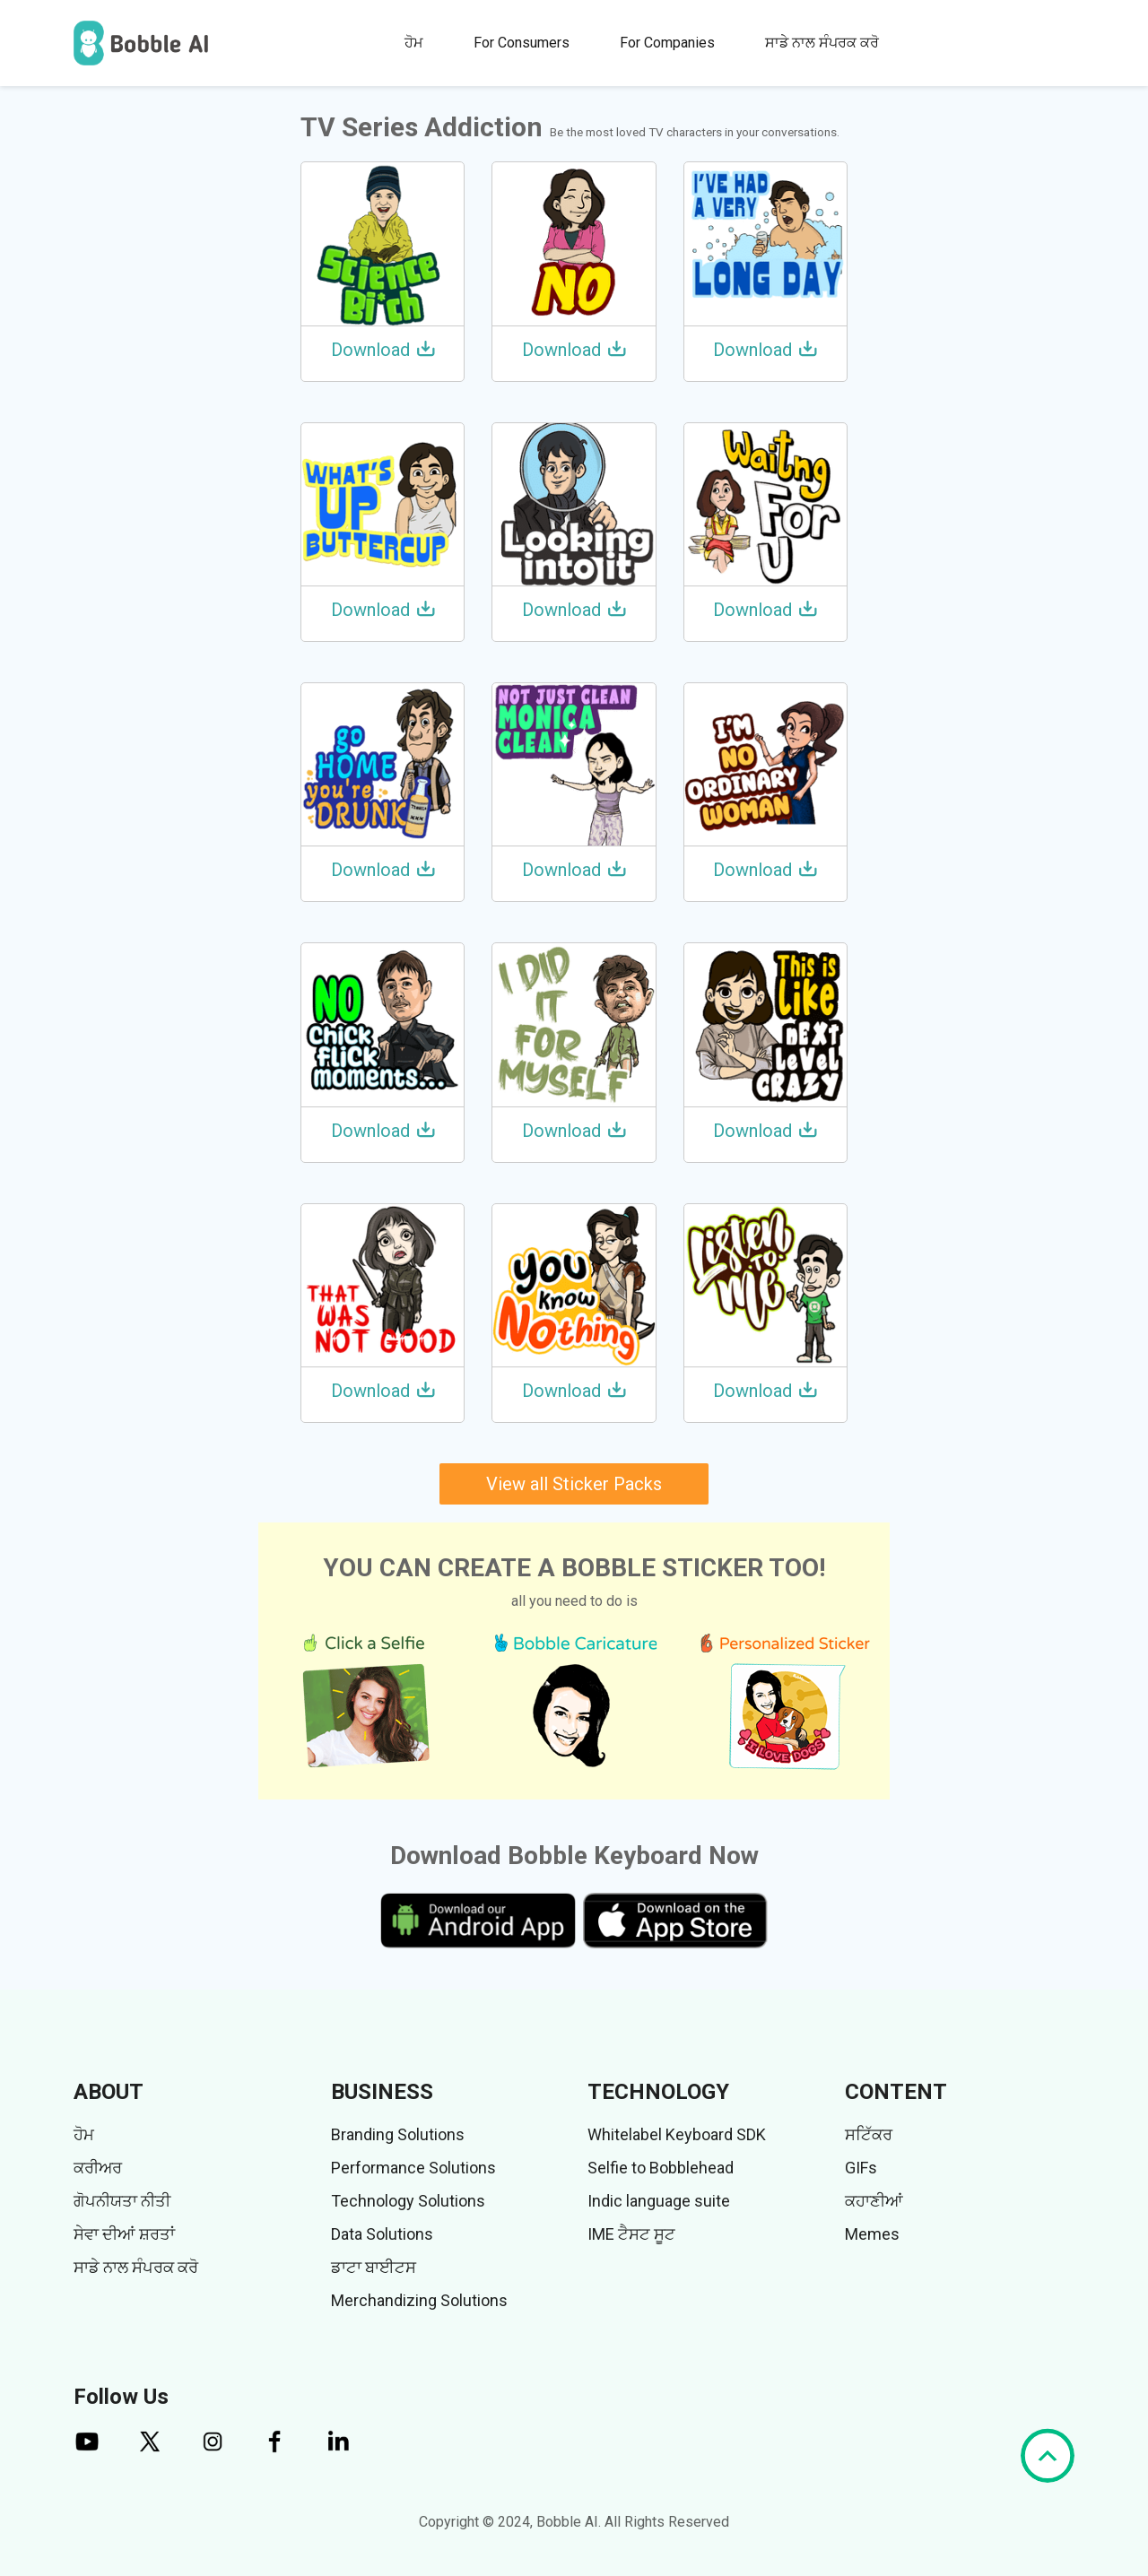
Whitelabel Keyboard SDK (676, 2134)
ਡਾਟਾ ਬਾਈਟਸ (373, 2267)
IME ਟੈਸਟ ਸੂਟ (631, 2234)
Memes (872, 2234)
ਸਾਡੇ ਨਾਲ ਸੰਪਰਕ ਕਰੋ (822, 42)
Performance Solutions (413, 2167)
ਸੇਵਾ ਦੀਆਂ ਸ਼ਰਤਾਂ (124, 2234)
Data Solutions (382, 2234)
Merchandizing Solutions (419, 2300)
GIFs (861, 2167)
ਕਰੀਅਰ (98, 2167)
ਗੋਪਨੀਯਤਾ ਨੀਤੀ (122, 2200)
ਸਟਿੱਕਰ (868, 2134)
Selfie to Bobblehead (660, 2167)
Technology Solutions (408, 2200)
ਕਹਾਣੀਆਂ (874, 2200)
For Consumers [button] (522, 42)
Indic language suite (658, 2200)
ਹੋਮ (413, 42)
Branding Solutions (398, 2134)
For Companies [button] (667, 42)
